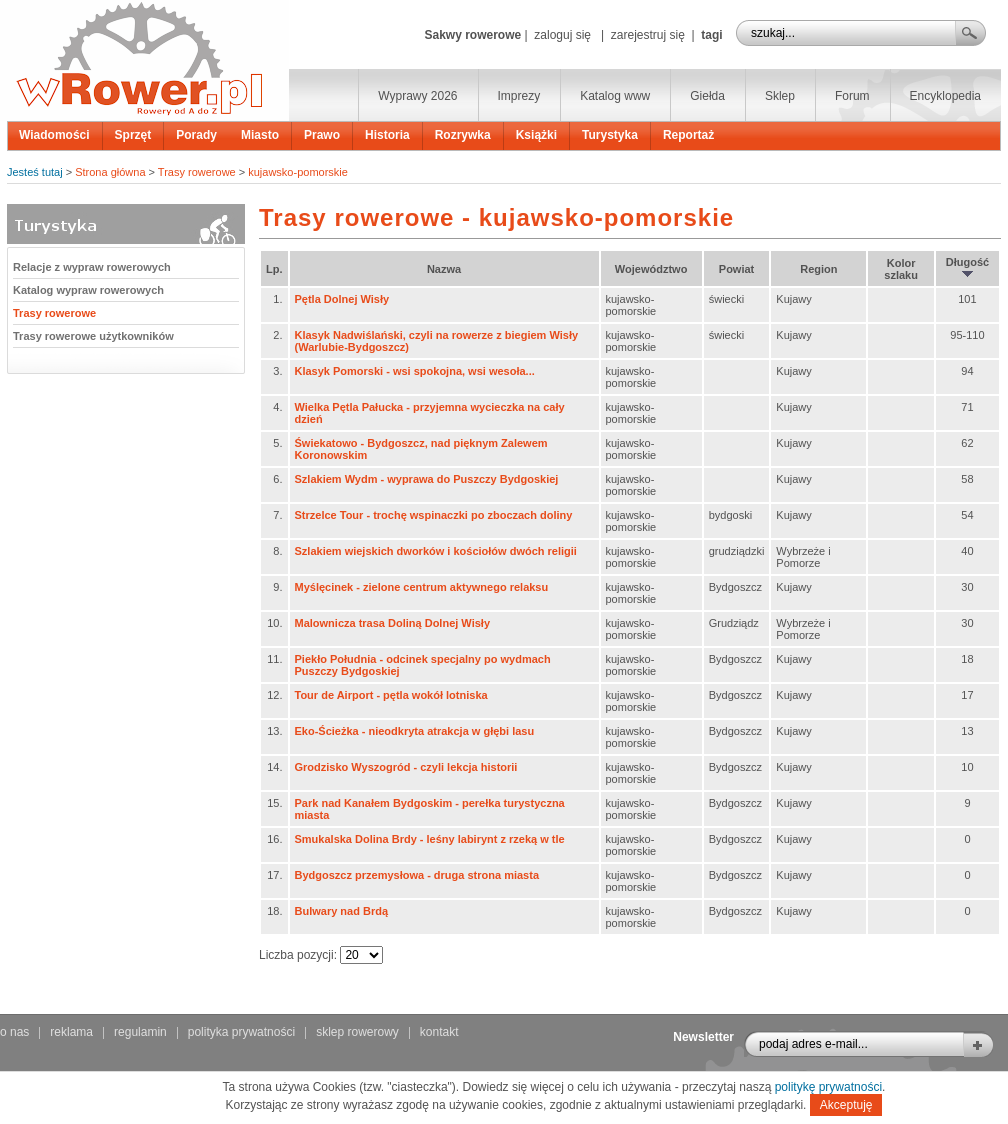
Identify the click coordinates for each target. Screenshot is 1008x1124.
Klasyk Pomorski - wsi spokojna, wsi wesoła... (415, 371)
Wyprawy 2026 (417, 96)
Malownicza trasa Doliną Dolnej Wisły (393, 623)
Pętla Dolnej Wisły (342, 299)
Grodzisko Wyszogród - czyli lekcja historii (406, 767)
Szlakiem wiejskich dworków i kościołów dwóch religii (436, 551)
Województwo (651, 269)
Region (818, 269)
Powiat (736, 269)
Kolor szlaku (901, 269)
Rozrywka (463, 135)
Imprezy (519, 96)
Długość (967, 267)
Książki (536, 135)
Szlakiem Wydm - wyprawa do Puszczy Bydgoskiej (427, 479)
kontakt (439, 1032)
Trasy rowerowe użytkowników (93, 336)
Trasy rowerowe (197, 172)
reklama (71, 1032)
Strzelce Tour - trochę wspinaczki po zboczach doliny (434, 515)
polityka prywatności (241, 1032)
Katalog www (615, 96)
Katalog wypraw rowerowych (88, 290)
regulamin (140, 1032)
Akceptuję (846, 1105)
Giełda (707, 96)
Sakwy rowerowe (472, 35)
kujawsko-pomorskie (298, 172)
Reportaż (688, 135)
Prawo (322, 135)
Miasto (260, 135)
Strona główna (110, 172)
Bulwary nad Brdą (342, 911)
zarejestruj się (648, 35)
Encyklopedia (945, 96)
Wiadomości (54, 135)
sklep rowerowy (357, 1032)
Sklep (780, 96)
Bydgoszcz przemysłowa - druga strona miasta (417, 875)
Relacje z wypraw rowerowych (92, 267)
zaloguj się (562, 35)
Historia (387, 135)
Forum (852, 96)
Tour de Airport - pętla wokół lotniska (391, 695)
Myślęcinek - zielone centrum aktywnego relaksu (422, 587)
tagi (711, 35)
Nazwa (444, 269)
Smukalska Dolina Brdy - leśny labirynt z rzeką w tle (430, 839)
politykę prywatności (828, 1087)
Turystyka (610, 135)
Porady (196, 135)
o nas (14, 1032)
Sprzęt (133, 135)
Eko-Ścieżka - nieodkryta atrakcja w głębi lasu (415, 731)
